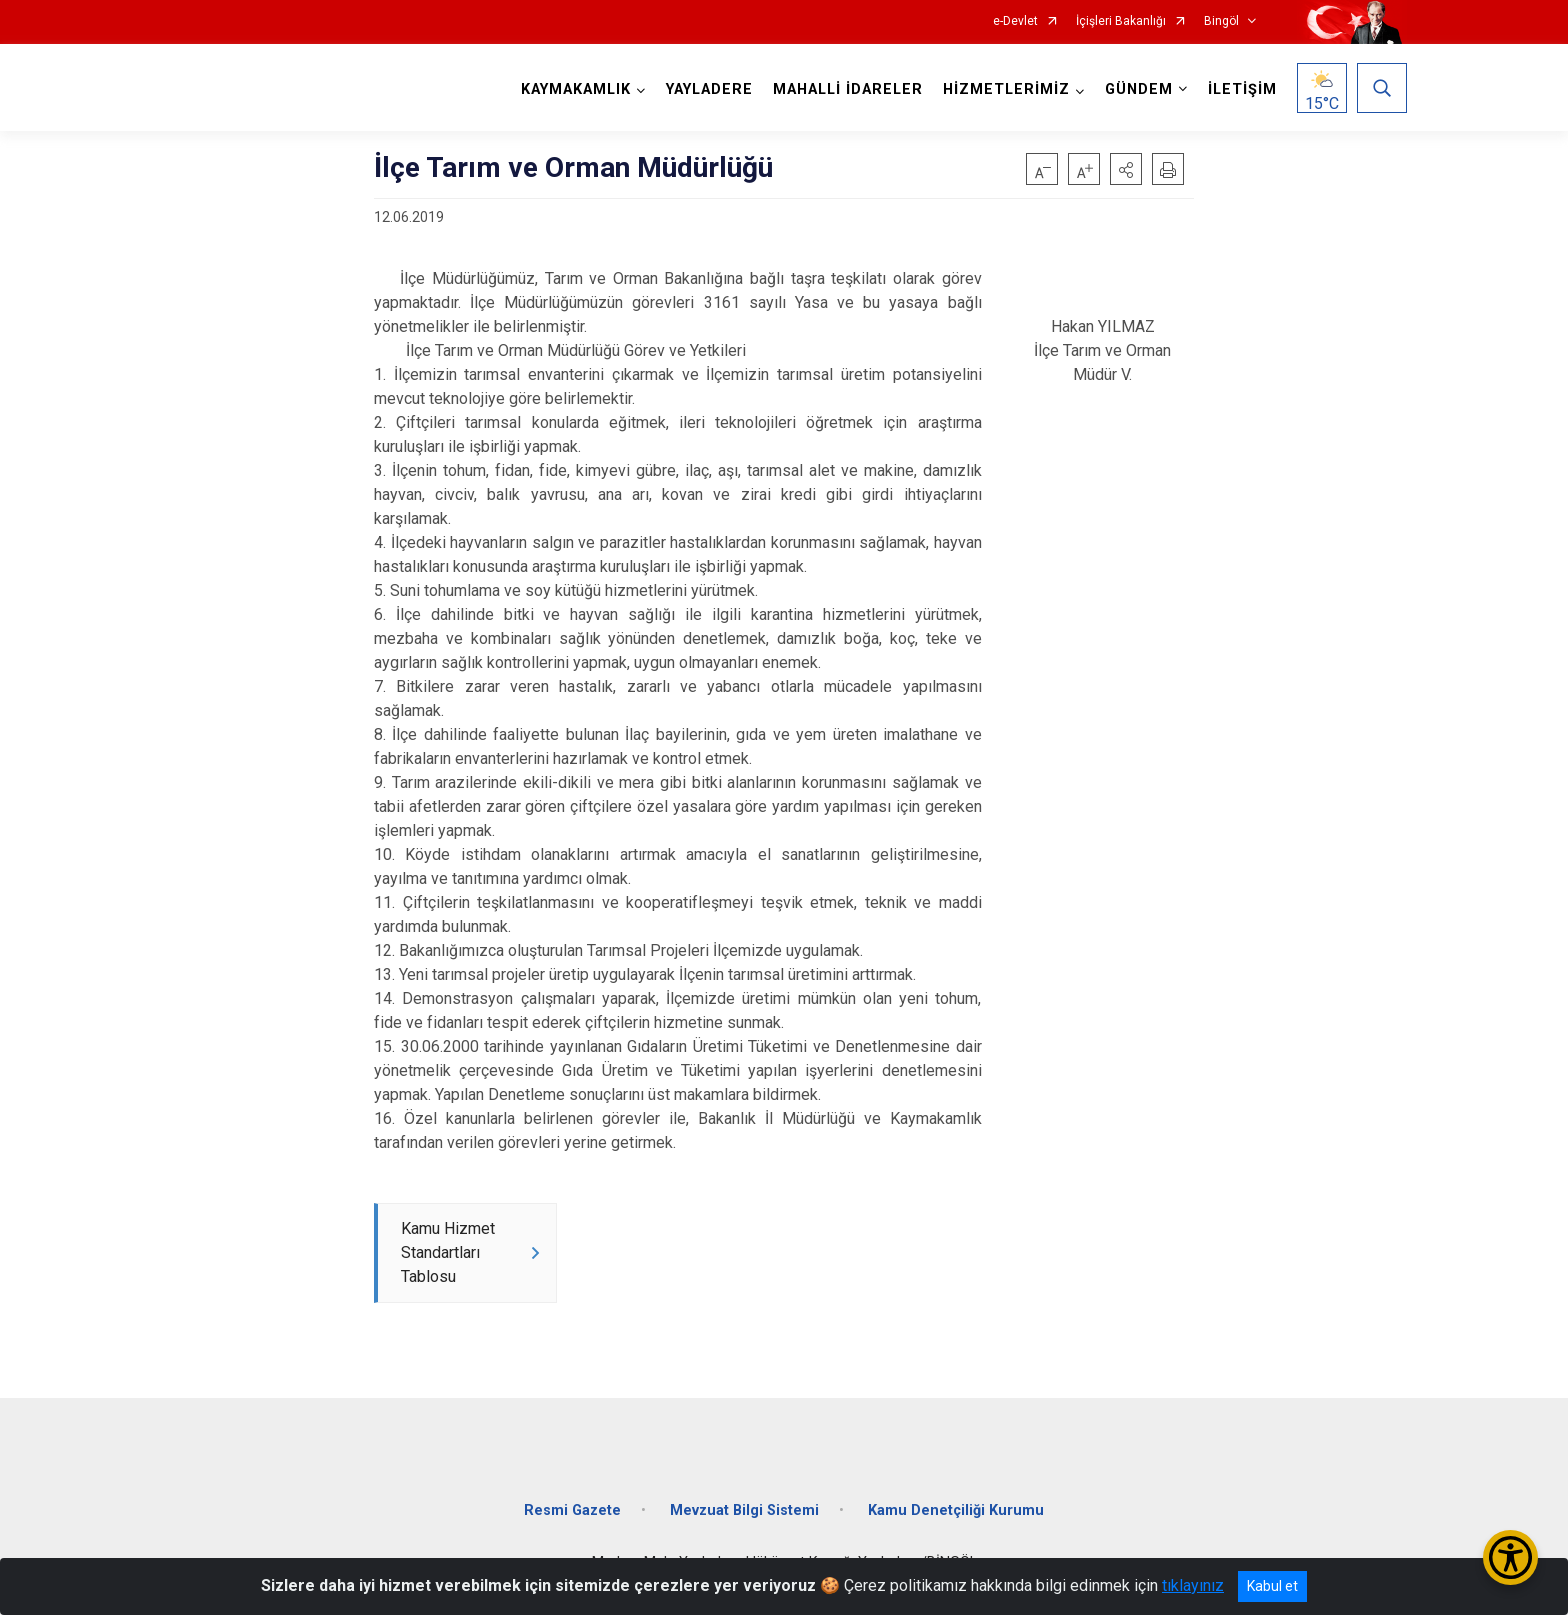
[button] (1126, 169)
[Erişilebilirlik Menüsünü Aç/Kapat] (1510, 1557)
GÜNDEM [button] (1139, 89)
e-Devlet (1015, 21)
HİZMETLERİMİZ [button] (1006, 89)
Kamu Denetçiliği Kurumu (956, 1510)
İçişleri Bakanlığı (1121, 21)
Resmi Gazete (572, 1510)
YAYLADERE (709, 89)
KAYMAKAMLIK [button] (576, 89)
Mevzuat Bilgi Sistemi (744, 1510)
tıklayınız (1193, 1585)
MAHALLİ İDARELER (848, 89)
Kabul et (1272, 1586)
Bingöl (1221, 21)
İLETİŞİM (1242, 89)
